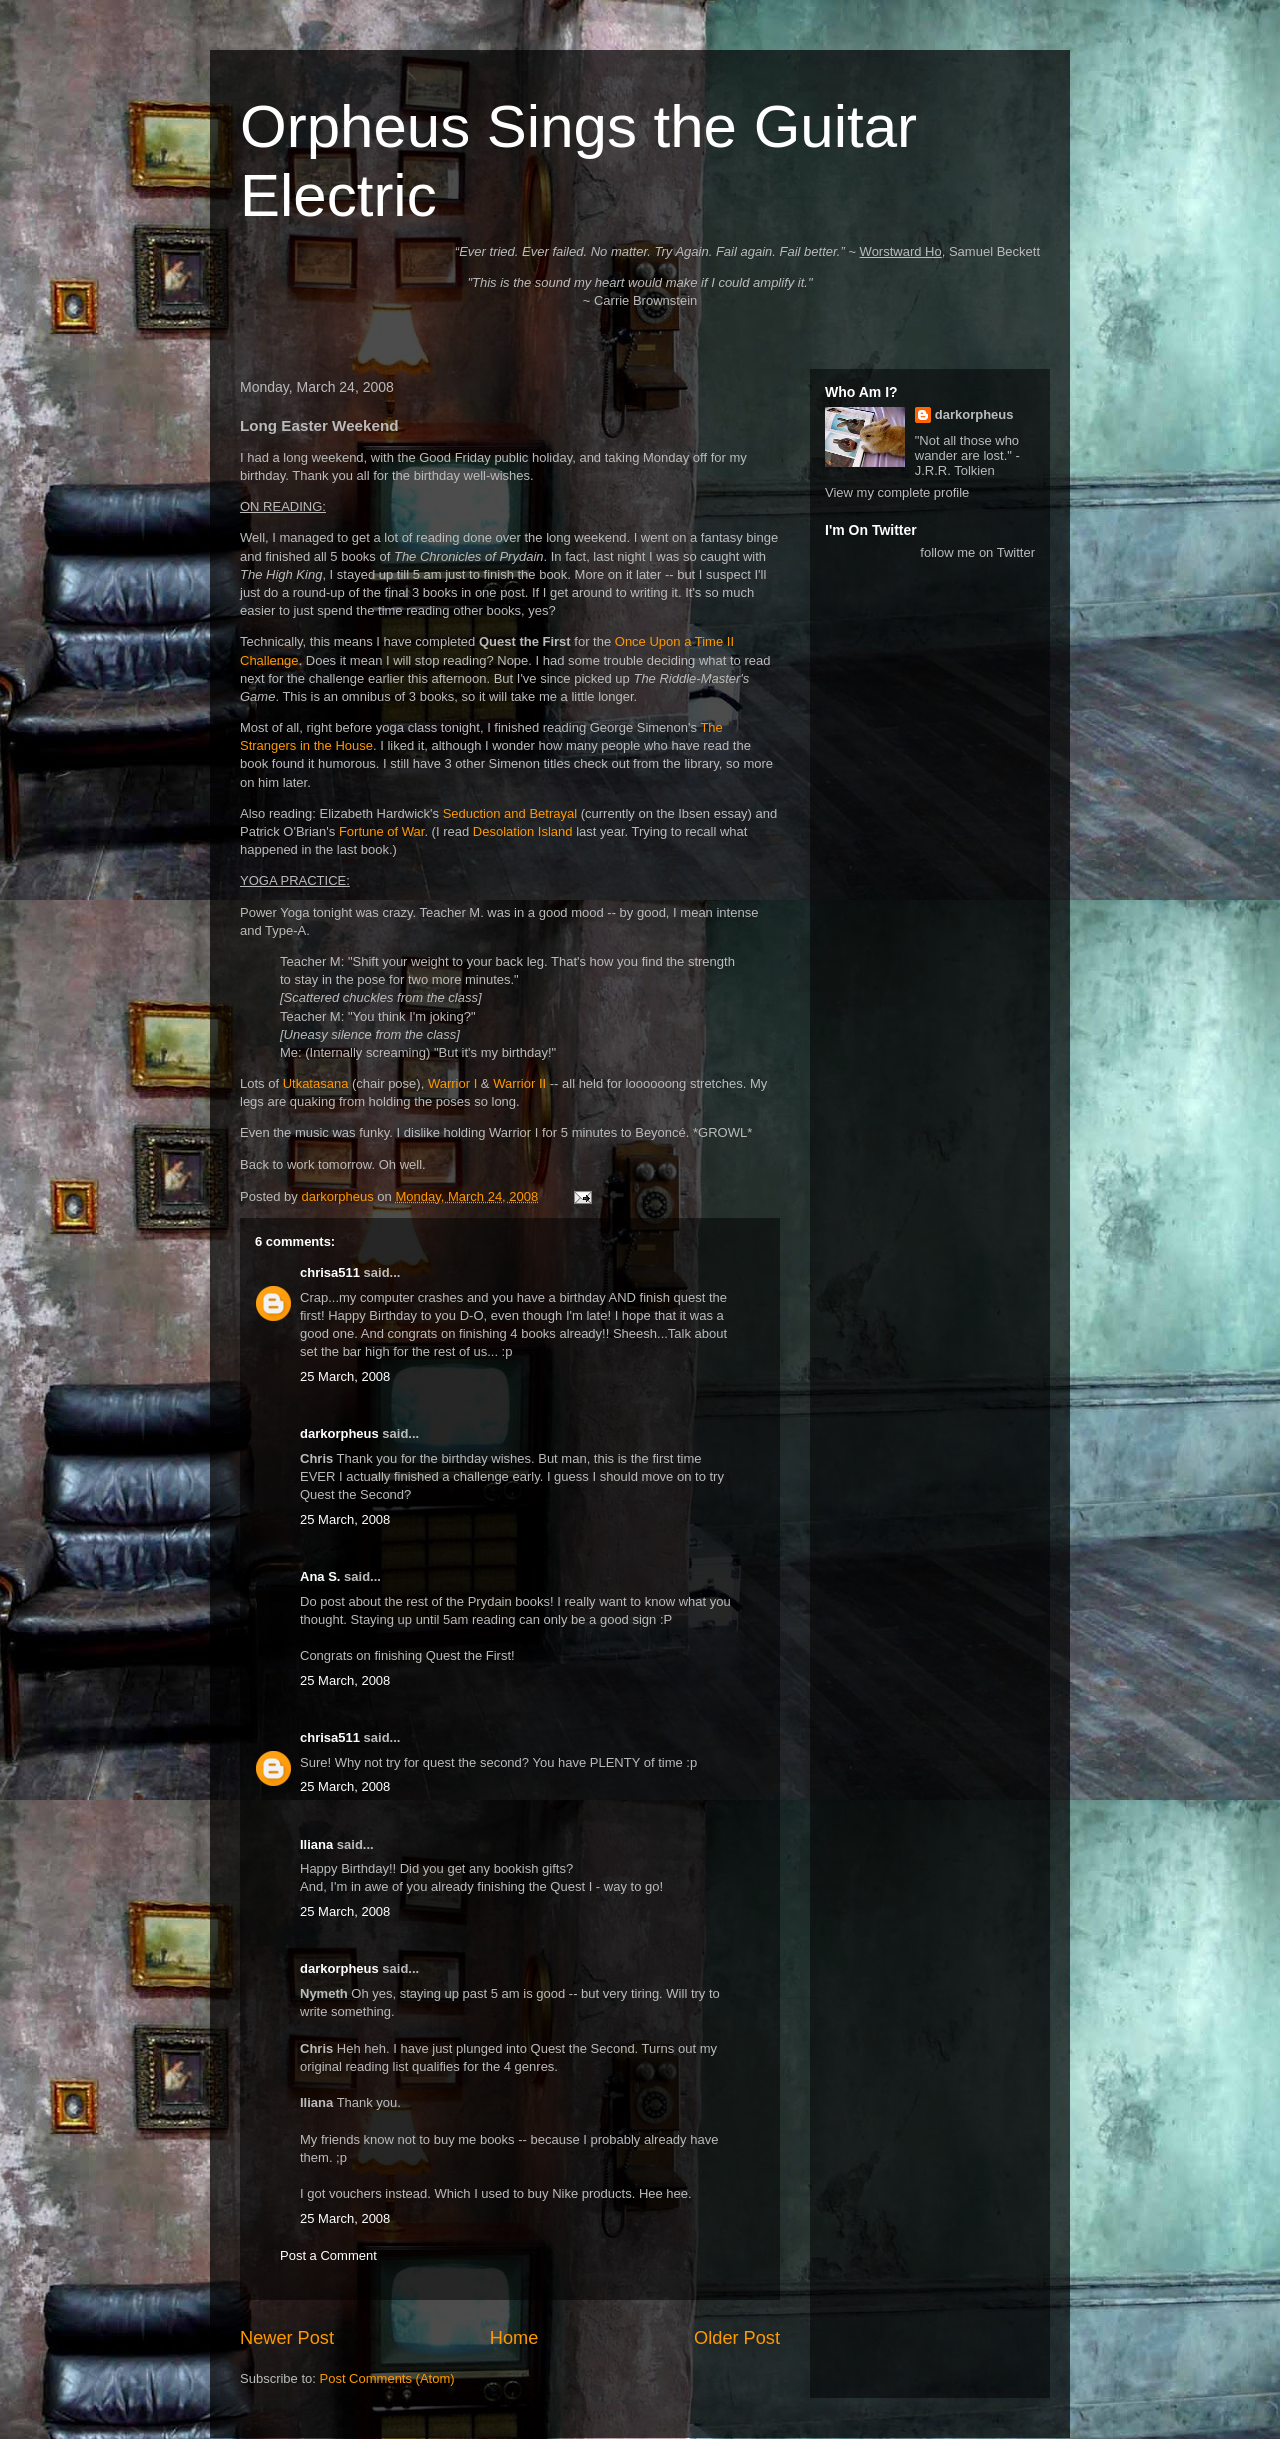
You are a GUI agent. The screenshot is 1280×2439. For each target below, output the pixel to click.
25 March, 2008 (345, 1376)
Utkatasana (316, 1083)
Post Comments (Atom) (387, 2378)
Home (514, 2338)
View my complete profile (897, 492)
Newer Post (287, 2338)
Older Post (737, 2338)
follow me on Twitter (977, 552)
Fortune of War (382, 831)
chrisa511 (330, 1272)
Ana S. (320, 1576)
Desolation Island (523, 831)
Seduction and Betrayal (510, 813)
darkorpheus (339, 1433)
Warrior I (452, 1083)
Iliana (316, 1844)
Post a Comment (328, 2255)
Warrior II (519, 1083)
